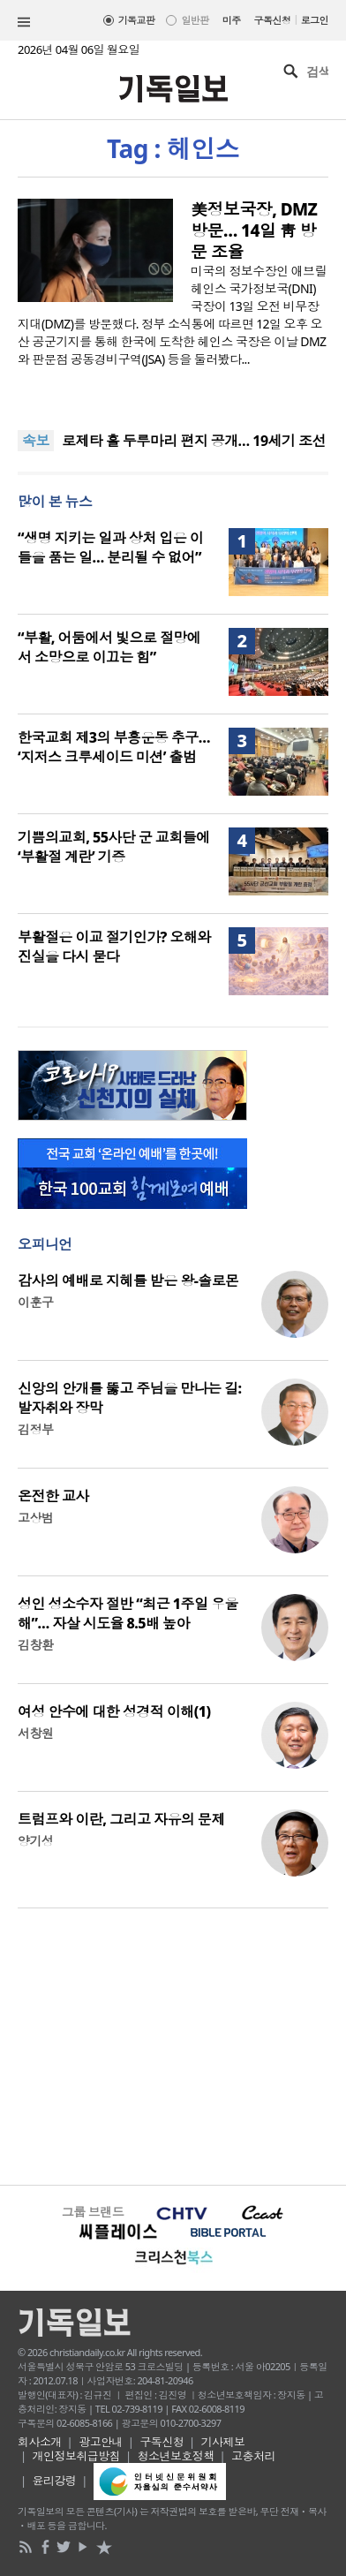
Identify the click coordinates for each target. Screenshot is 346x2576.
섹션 (24, 22)
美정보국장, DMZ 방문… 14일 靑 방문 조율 (254, 230)
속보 (35, 440)
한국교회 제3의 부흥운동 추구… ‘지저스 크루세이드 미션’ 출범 (114, 747)
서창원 (35, 1733)
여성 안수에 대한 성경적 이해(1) (114, 1711)
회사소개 (40, 2442)
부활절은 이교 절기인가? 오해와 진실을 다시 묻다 (114, 946)
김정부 (35, 1429)
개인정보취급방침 (77, 2456)
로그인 (314, 19)
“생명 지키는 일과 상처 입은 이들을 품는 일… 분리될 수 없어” (110, 547)
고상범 (35, 1517)
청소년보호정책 (176, 2456)
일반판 (194, 19)
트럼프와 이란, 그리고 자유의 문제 (121, 1819)
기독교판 (136, 19)
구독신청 (272, 19)
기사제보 (223, 2442)
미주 (231, 19)
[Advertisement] (173, 2044)
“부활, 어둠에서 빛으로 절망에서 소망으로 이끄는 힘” (109, 647)
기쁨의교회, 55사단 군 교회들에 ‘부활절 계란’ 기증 (114, 846)
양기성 (35, 1840)
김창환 (35, 1644)
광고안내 (101, 2442)
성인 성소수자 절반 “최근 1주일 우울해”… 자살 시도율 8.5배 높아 (128, 1613)
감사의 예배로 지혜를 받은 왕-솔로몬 (128, 1280)
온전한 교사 (53, 1496)
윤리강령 (55, 2481)
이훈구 (35, 1302)
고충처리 (253, 2456)
